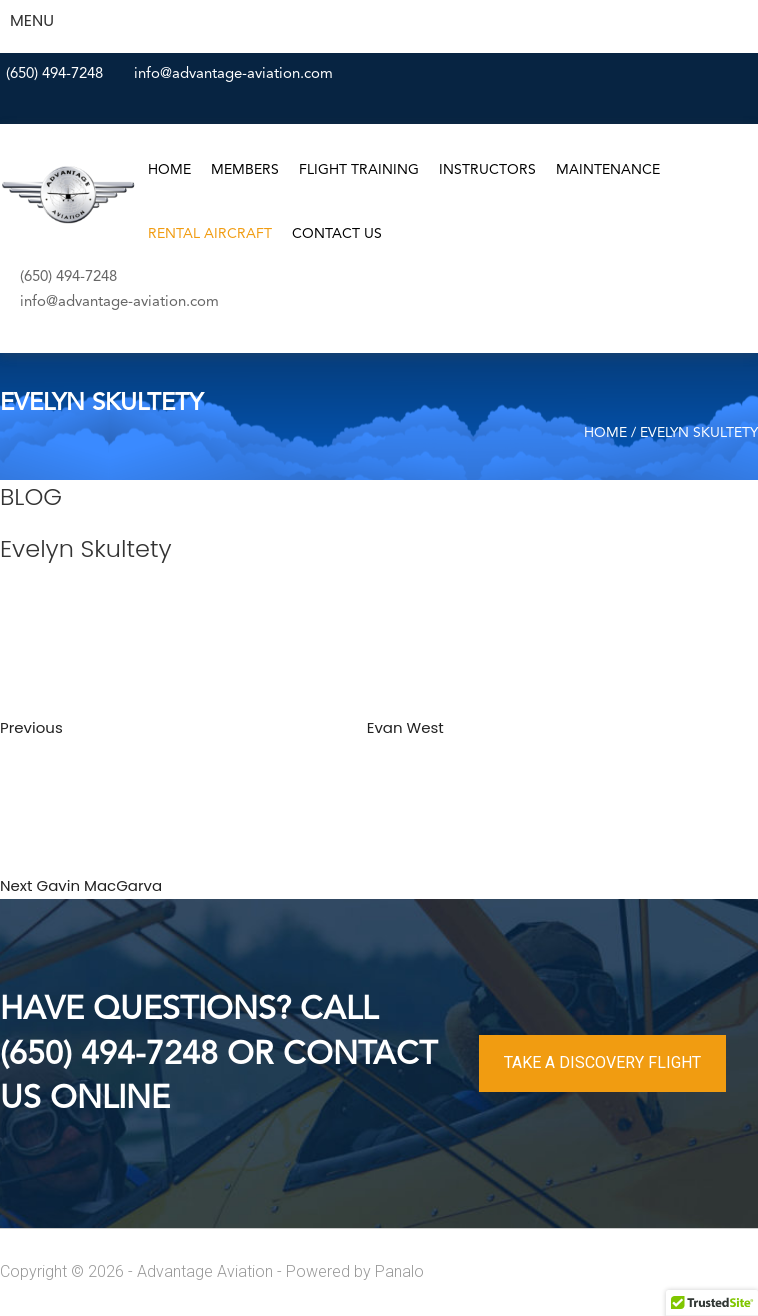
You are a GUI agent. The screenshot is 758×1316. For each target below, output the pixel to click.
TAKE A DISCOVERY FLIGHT (602, 1062)
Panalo (399, 1271)
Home (169, 170)
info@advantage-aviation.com (233, 74)
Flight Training (359, 170)
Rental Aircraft (210, 234)
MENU (32, 20)
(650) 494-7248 (54, 74)
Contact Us (337, 234)
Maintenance (608, 170)
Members (245, 170)
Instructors (487, 170)
